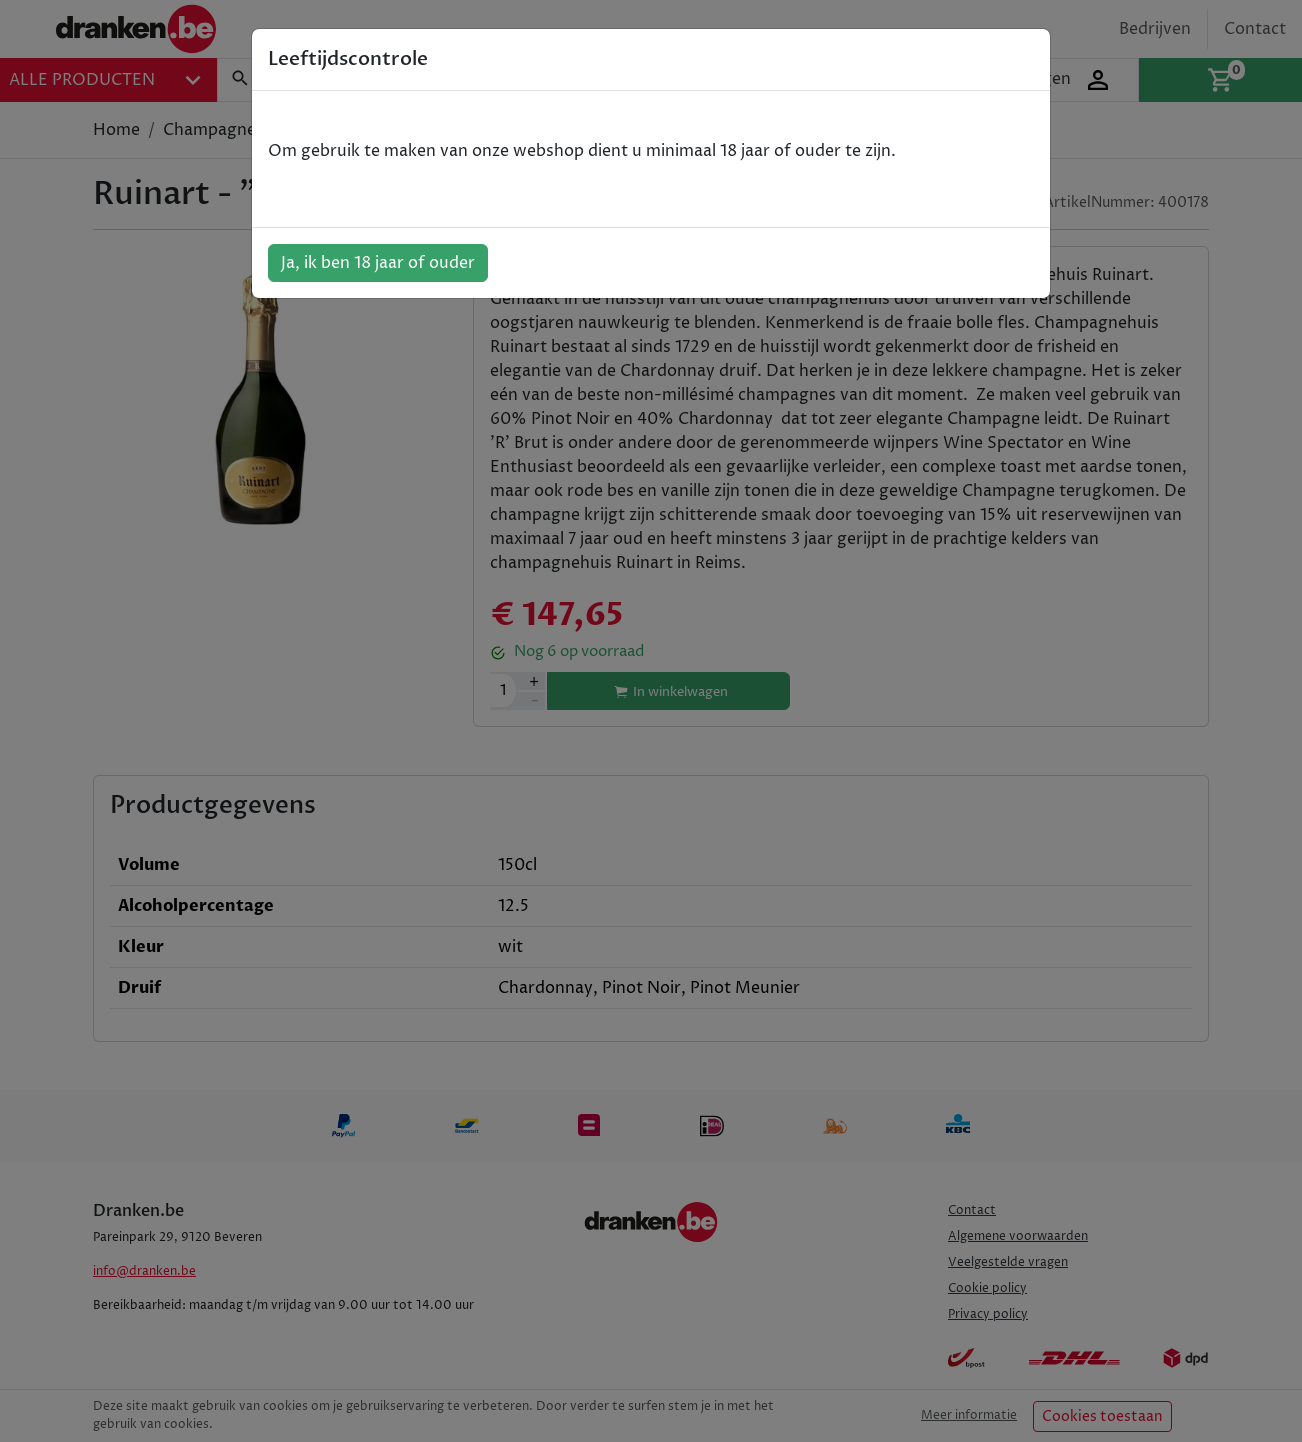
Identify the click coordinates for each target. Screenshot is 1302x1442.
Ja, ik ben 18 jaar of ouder (378, 263)
